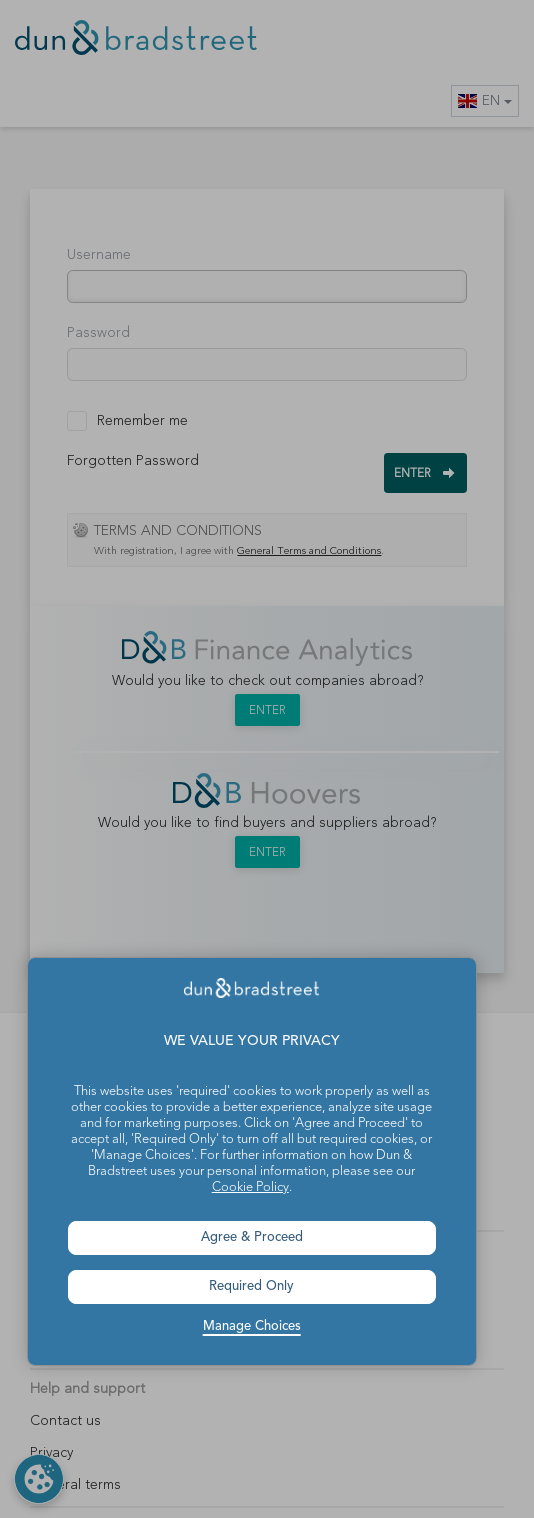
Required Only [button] (251, 1286)
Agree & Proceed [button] (252, 1237)
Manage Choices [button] (252, 1326)
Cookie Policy (250, 1187)
